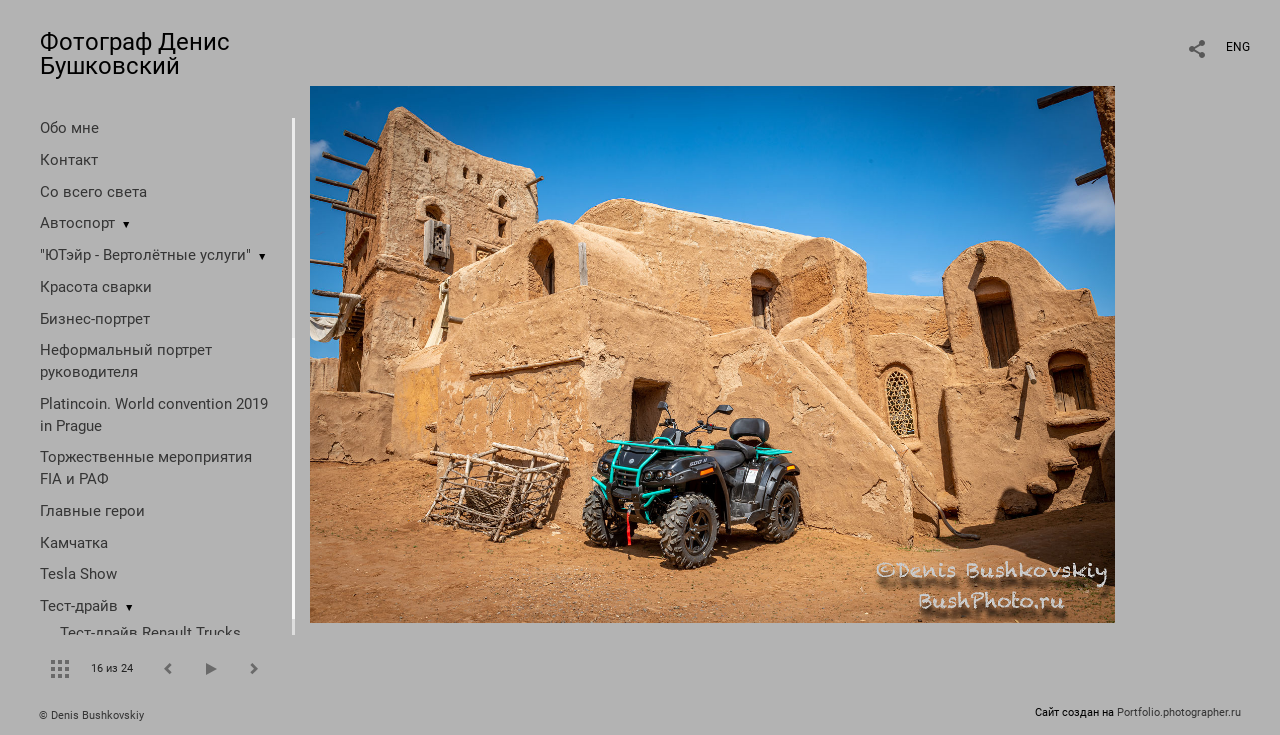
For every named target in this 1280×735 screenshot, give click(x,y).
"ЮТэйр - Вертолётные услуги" (145, 255)
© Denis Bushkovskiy (91, 715)
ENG (1238, 47)
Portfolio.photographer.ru (1179, 712)
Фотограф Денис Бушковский (135, 54)
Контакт (69, 160)
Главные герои (92, 511)
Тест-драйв (79, 606)
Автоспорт (77, 223)
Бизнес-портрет (95, 319)
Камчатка (74, 543)
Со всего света (93, 192)
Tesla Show (78, 574)
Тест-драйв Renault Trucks (150, 633)
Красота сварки (96, 287)
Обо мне (69, 128)
